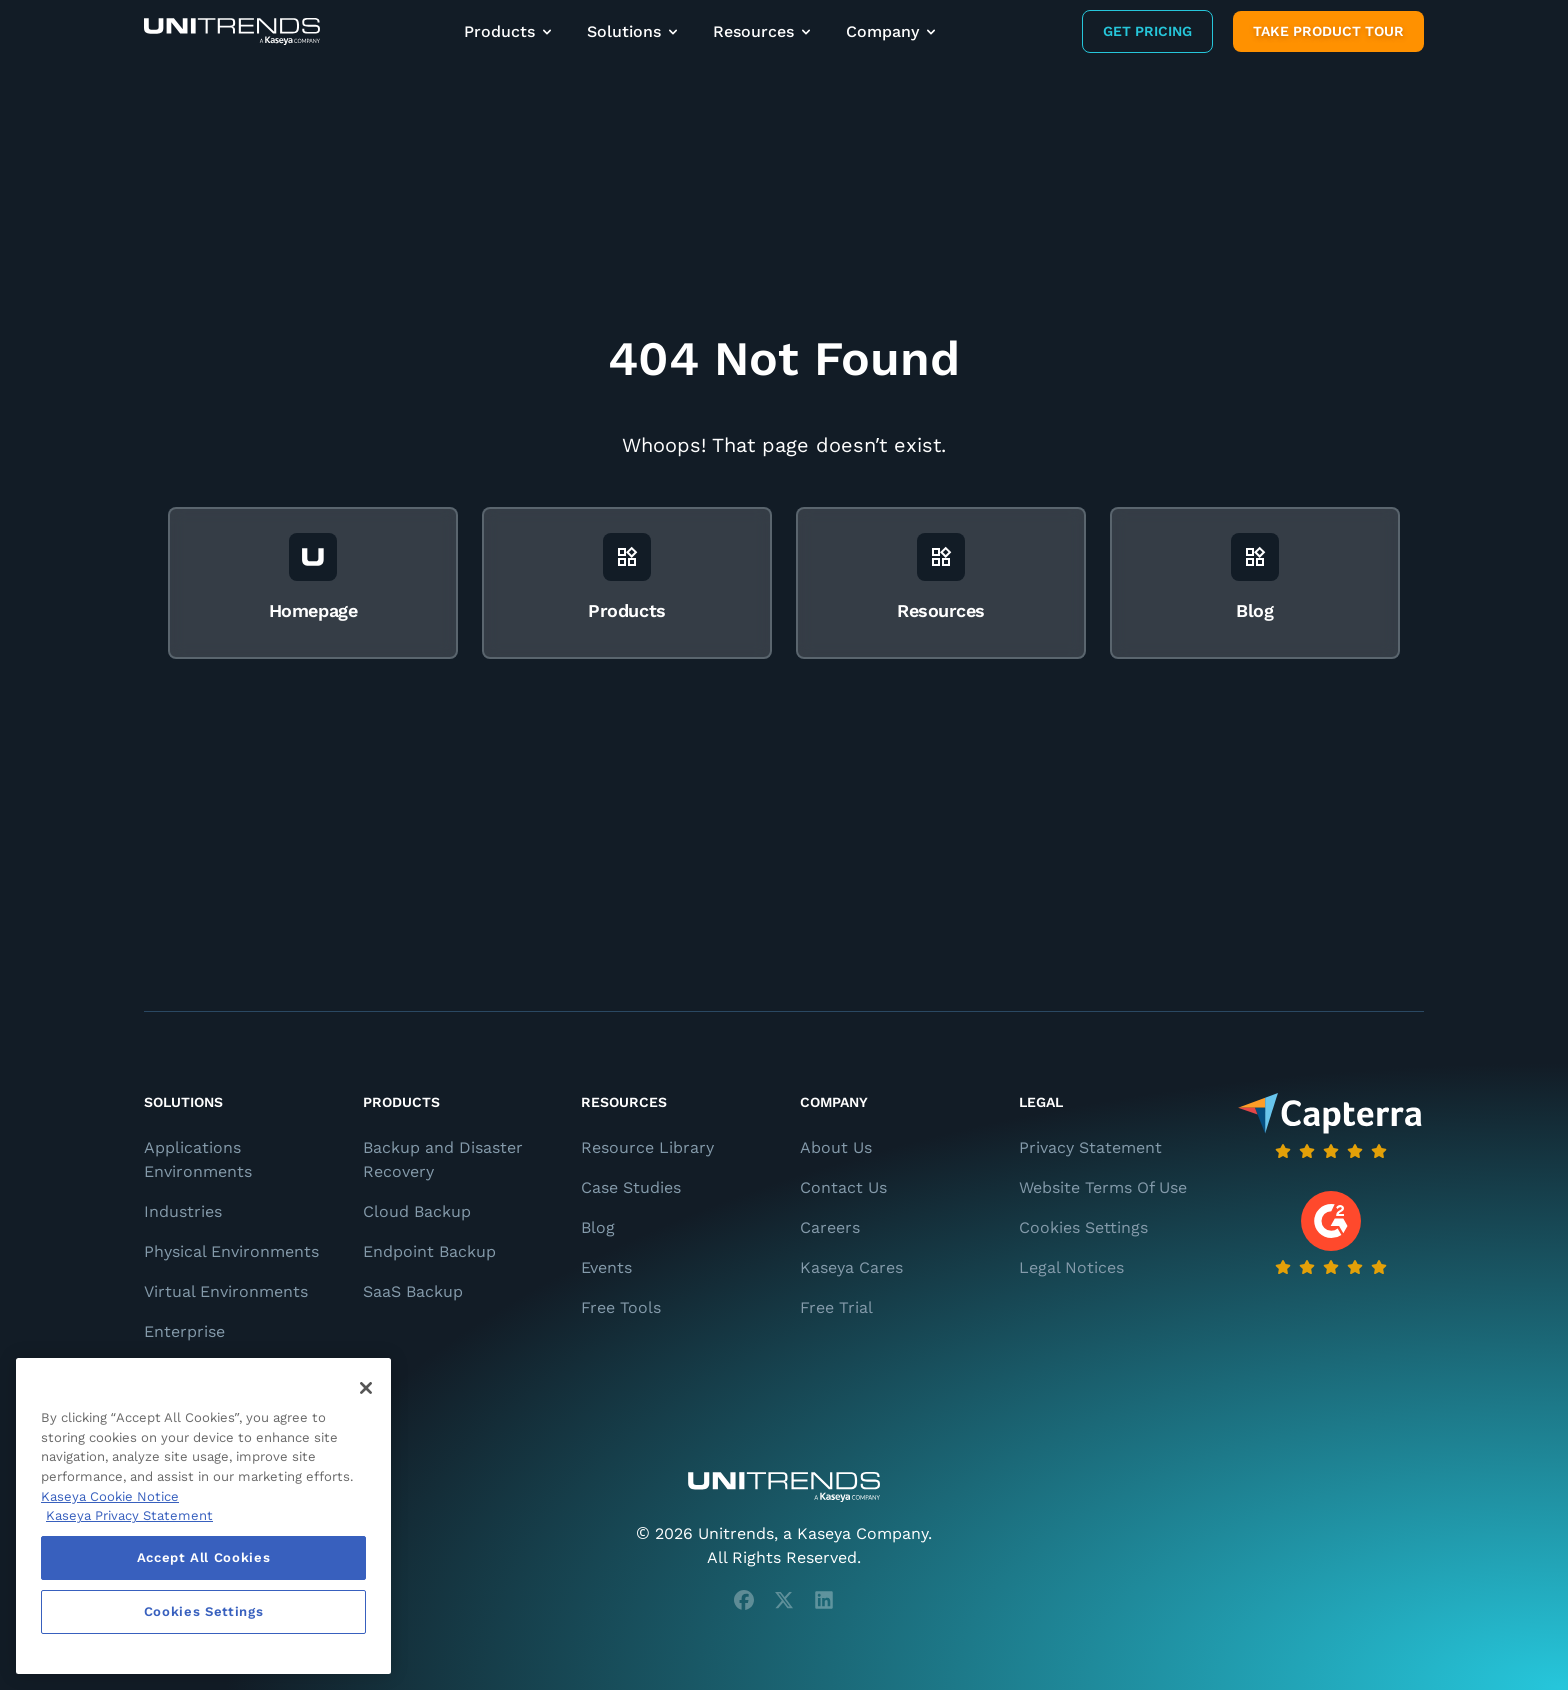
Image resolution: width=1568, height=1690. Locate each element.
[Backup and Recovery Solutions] (232, 31)
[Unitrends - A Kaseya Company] (784, 1487)
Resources (763, 31)
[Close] (366, 1388)
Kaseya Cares (851, 1267)
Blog (598, 1227)
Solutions (634, 31)
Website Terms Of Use (1103, 1187)
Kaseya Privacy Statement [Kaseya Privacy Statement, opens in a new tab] (129, 1515)
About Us (836, 1147)
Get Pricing (1147, 31)
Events (606, 1267)
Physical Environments (231, 1251)
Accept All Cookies (204, 1557)
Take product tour (1328, 31)
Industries (183, 1211)
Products (509, 31)
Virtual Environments (226, 1291)
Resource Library (647, 1147)
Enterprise (184, 1331)
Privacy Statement (1090, 1147)
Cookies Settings (1083, 1227)
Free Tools (621, 1307)
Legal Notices (1071, 1267)
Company (892, 31)
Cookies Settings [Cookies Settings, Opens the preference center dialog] (204, 1611)
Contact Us (843, 1187)
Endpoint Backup (429, 1251)
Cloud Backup (417, 1211)
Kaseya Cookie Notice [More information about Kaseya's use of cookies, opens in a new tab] (110, 1496)
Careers (830, 1227)
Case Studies (631, 1187)
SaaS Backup (413, 1291)
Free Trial (836, 1307)
